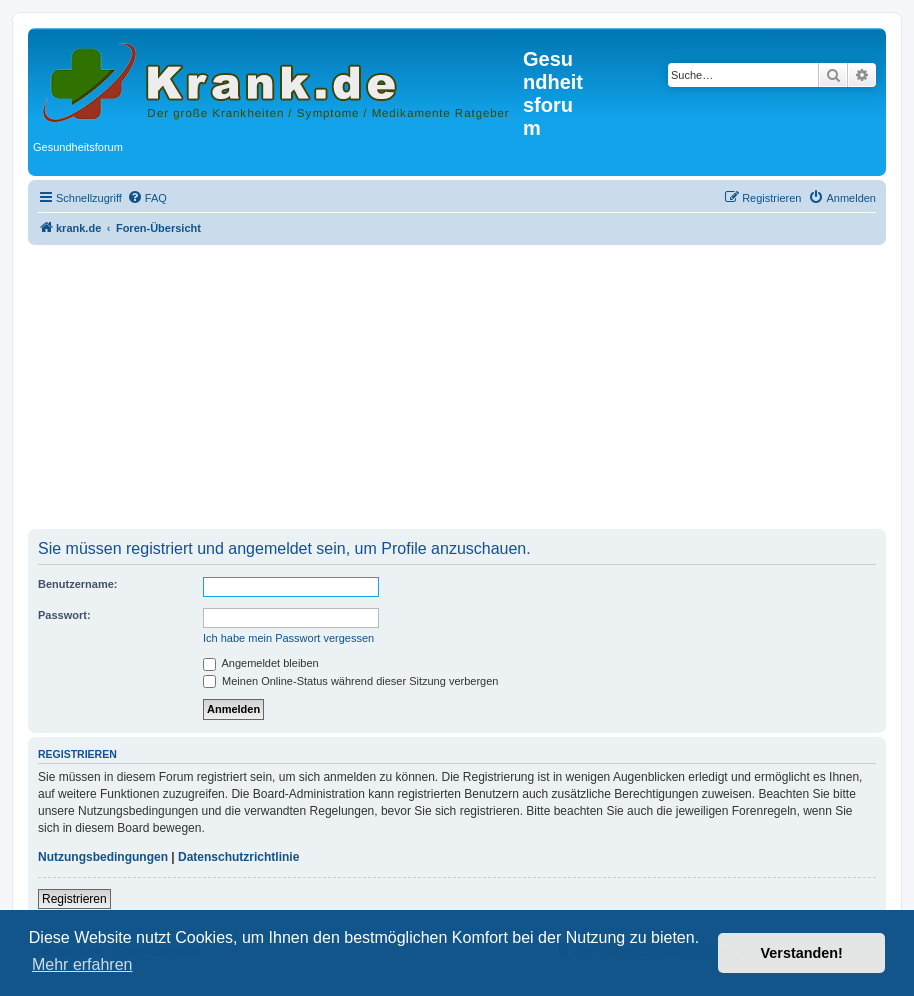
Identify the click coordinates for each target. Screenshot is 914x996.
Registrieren (74, 899)
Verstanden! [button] (802, 953)
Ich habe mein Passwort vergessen (288, 638)
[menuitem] (147, 198)
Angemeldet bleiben (261, 663)
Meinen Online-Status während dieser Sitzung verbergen (350, 681)
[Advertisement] (457, 389)
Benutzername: (77, 584)
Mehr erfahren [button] (82, 964)
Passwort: (64, 615)
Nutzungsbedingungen (103, 857)
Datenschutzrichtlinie (238, 857)
